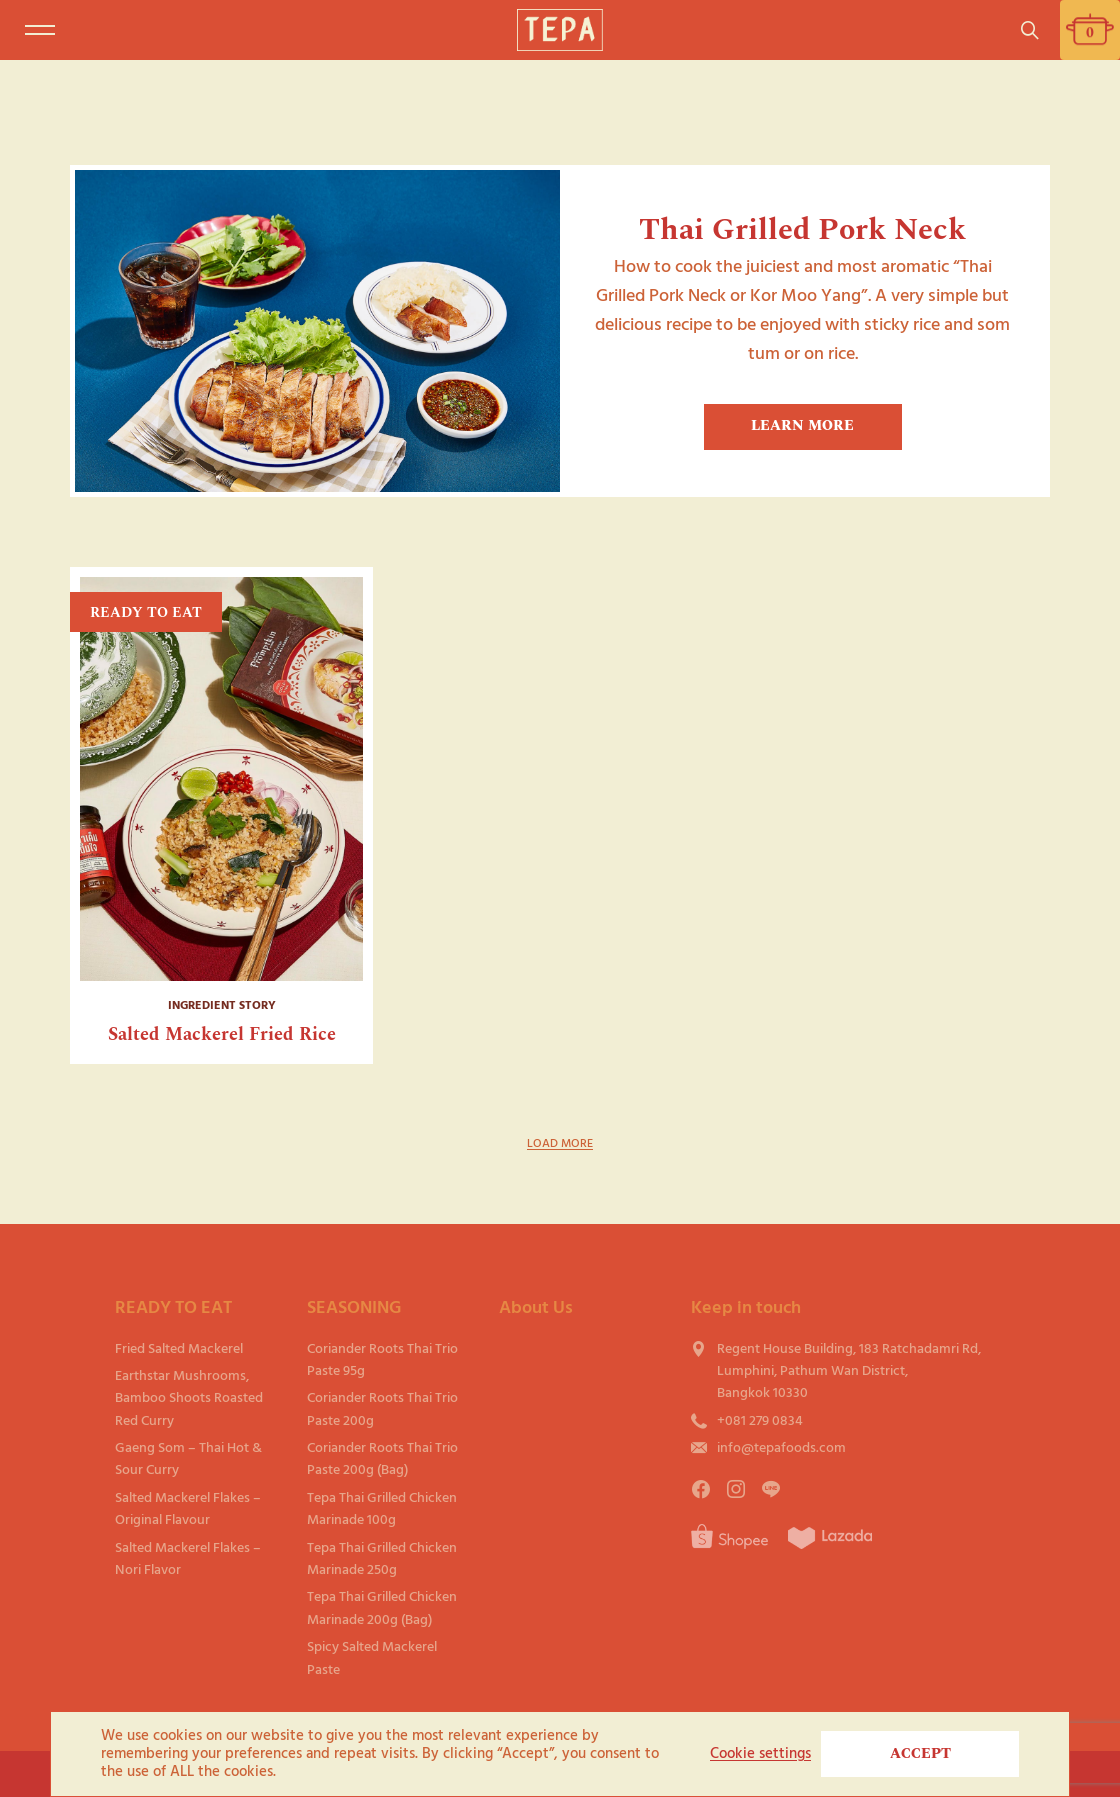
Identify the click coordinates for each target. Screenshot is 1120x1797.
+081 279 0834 (760, 1420)
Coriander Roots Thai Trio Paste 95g (382, 1359)
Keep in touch (746, 1307)
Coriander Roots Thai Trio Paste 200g (382, 1408)
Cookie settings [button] (760, 1754)
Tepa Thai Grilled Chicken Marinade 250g (382, 1558)
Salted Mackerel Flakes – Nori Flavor (188, 1558)
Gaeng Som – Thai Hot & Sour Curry (188, 1458)
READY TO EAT (173, 1307)
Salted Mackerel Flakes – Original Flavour (188, 1508)
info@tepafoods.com (781, 1447)
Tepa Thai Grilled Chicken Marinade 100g (382, 1508)
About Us (536, 1307)
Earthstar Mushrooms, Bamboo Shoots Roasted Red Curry (189, 1398)
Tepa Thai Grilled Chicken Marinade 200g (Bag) (382, 1607)
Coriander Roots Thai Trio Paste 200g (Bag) (382, 1458)
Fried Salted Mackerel (179, 1348)
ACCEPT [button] (920, 1753)
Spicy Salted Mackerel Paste (372, 1657)
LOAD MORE (560, 1143)
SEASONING (354, 1307)
